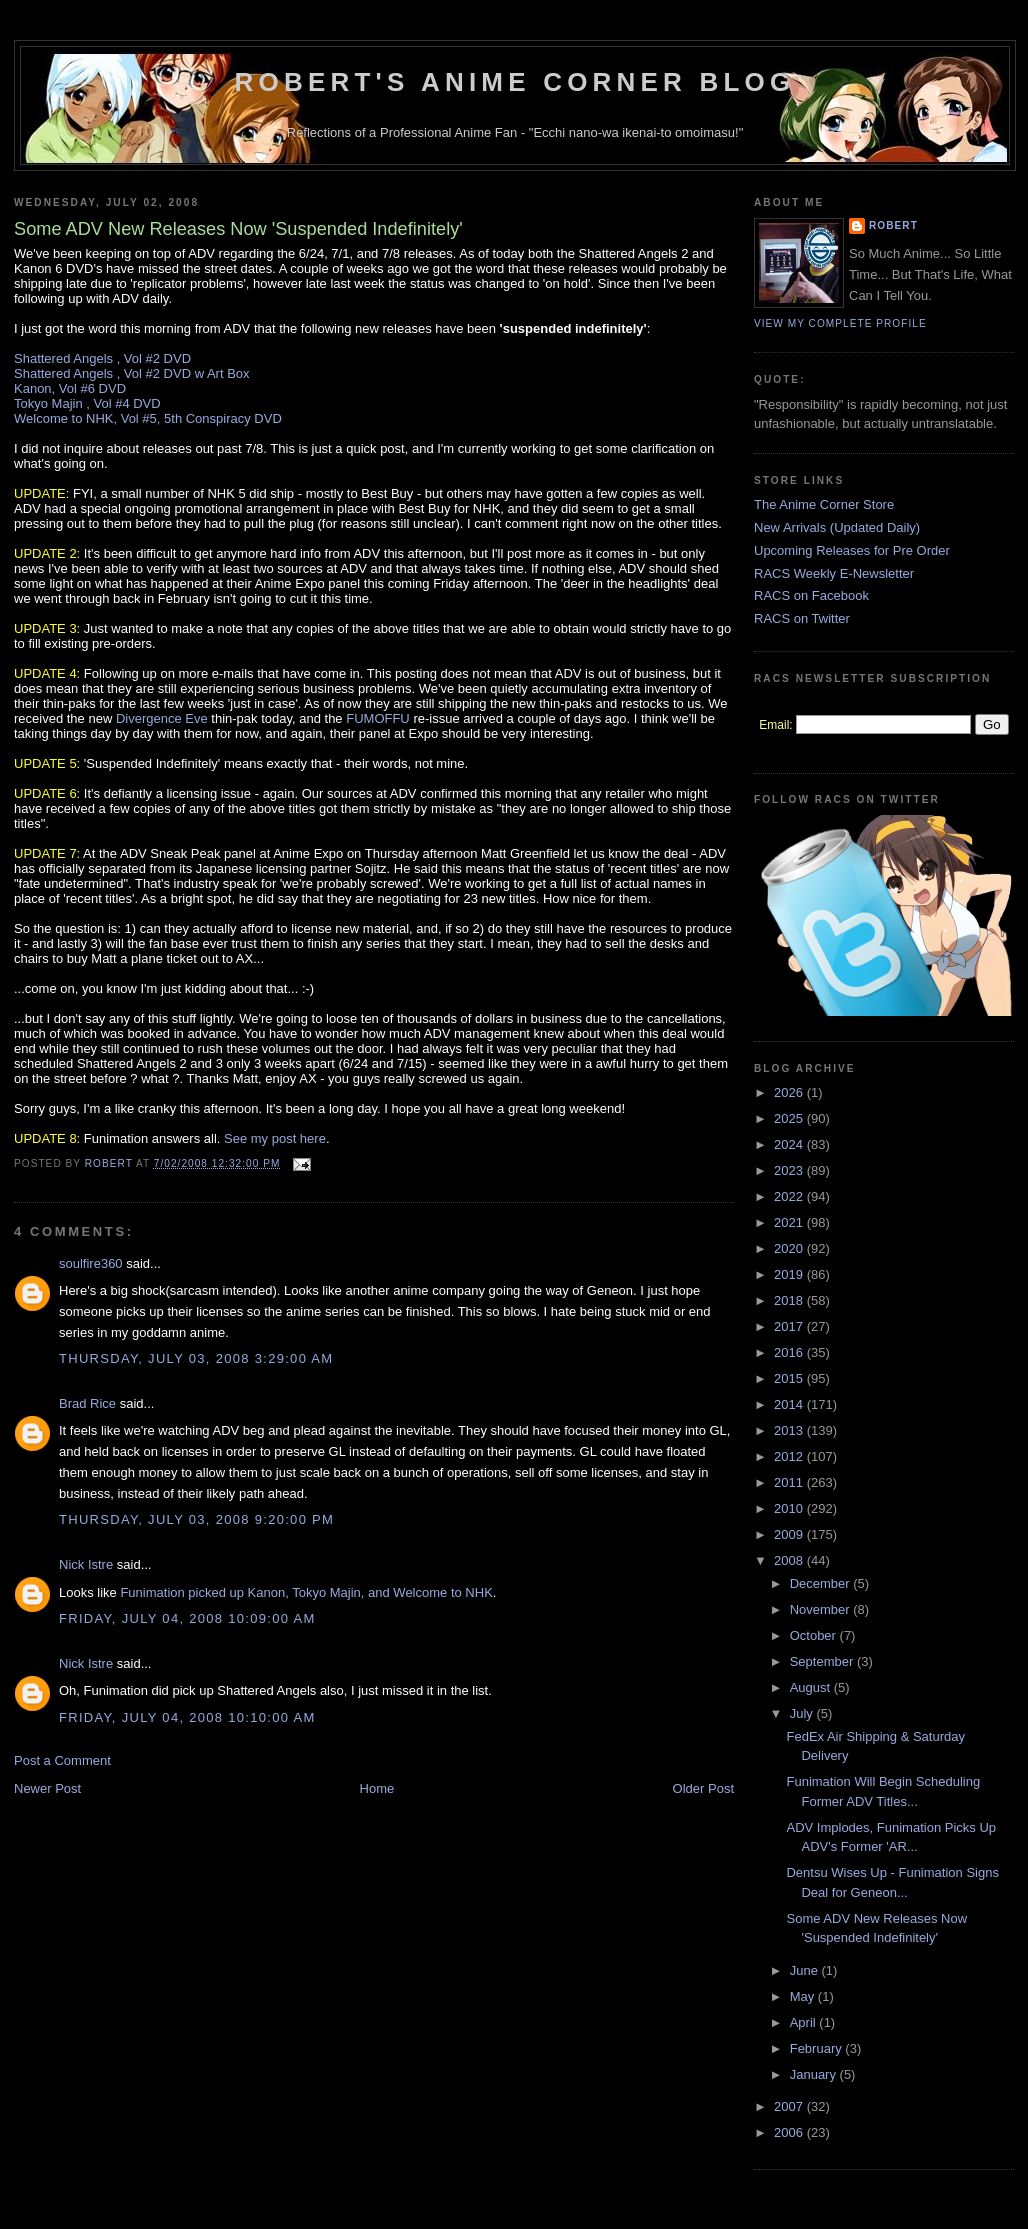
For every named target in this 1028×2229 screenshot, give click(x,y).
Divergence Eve (162, 718)
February (818, 2048)
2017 (790, 1326)
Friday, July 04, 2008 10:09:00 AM (187, 1618)
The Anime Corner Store (824, 504)
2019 (790, 1274)
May (804, 1996)
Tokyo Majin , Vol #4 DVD (87, 403)
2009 (790, 1534)
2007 (790, 2106)
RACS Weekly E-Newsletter (834, 573)
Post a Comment (62, 1760)
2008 (790, 1560)
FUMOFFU (378, 718)
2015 (790, 1378)
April (805, 2022)
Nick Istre (86, 1564)
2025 (790, 1118)
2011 (790, 1482)
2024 (790, 1144)
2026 (790, 1092)
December (822, 1583)
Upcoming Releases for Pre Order (852, 550)
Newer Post (47, 1788)
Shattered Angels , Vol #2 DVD (102, 358)
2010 (790, 1508)
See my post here (275, 1138)
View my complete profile (840, 323)
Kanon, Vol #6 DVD (70, 388)
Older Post (703, 1788)
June (806, 1970)
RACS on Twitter (802, 618)
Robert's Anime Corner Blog (515, 82)
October (815, 1635)
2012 (790, 1456)
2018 (790, 1300)
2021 (790, 1222)
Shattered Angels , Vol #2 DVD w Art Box (132, 373)
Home (377, 1788)
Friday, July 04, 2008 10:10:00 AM (187, 1717)
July (803, 1713)
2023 (790, 1170)
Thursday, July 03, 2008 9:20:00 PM (196, 1519)
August (812, 1687)
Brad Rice (87, 1403)
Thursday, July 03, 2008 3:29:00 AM (196, 1358)
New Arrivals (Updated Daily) (837, 527)
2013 (790, 1430)
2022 (790, 1196)
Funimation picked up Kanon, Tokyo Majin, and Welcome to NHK (306, 1592)
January (815, 2074)
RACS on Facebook (811, 595)
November (822, 1609)
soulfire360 (91, 1263)
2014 (790, 1404)
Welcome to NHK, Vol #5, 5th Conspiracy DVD (148, 418)
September (823, 1661)
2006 (790, 2132)
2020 (790, 1248)
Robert (893, 225)
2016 (790, 1352)
